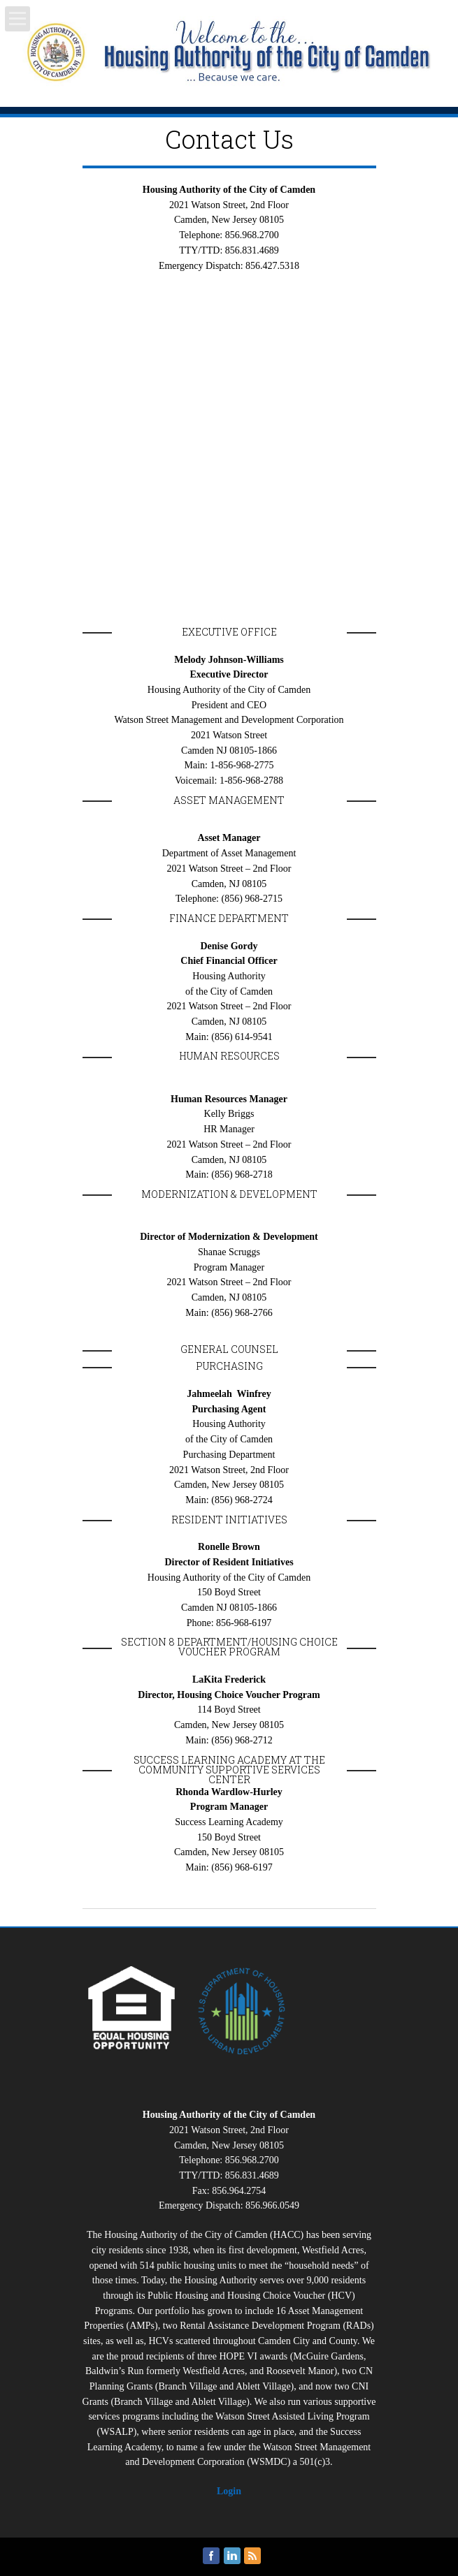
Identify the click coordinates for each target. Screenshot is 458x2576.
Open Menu (17, 18)
